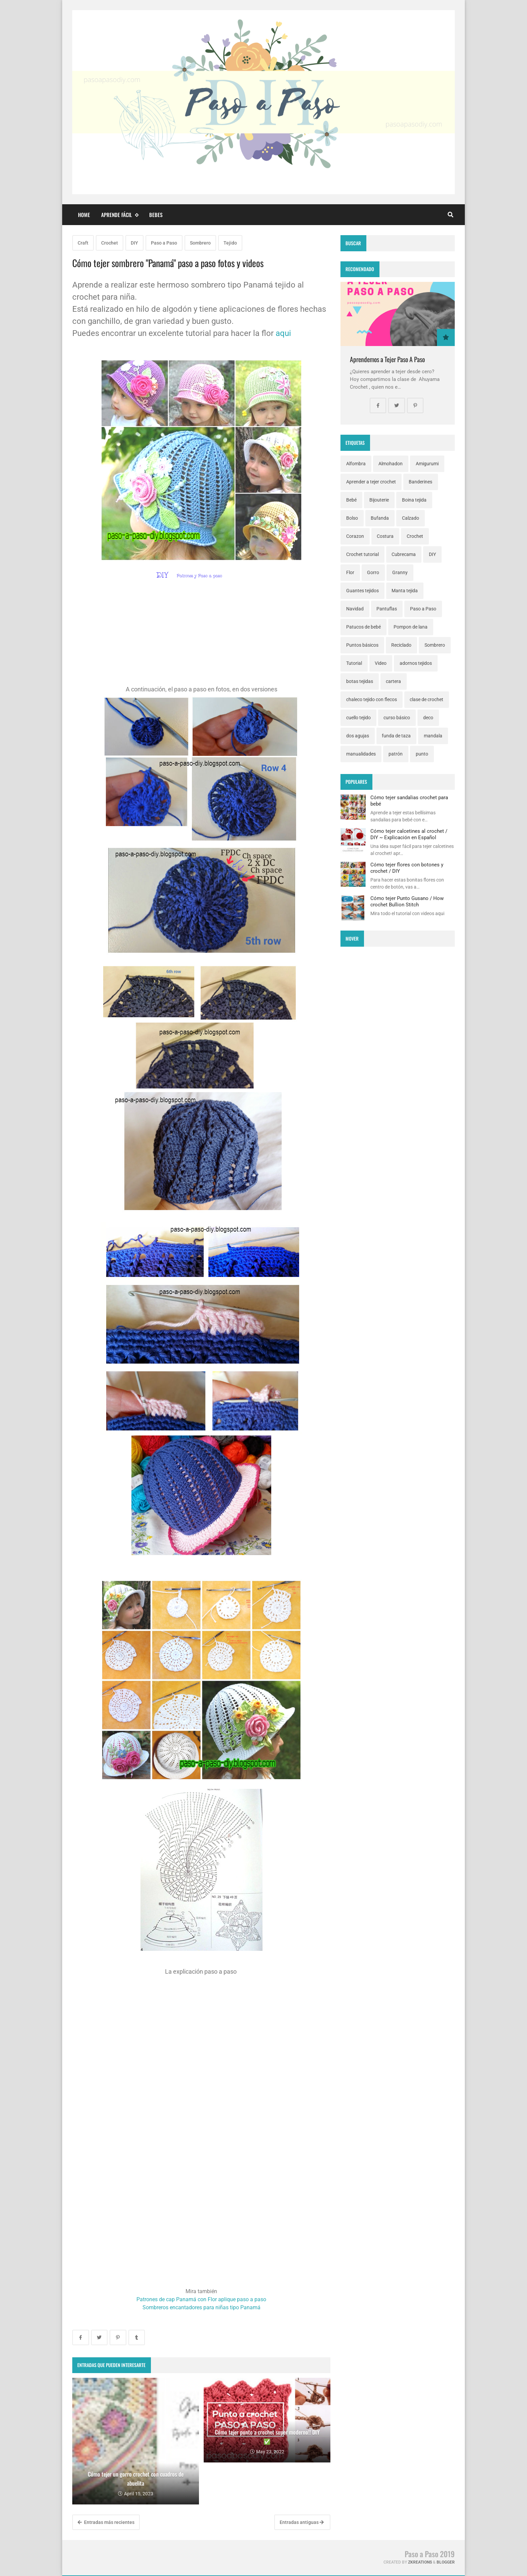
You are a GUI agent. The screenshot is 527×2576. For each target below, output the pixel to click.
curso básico (396, 717)
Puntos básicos (362, 645)
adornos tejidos (416, 663)
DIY (134, 243)
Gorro (373, 572)
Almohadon (390, 463)
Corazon (355, 536)
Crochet (109, 243)
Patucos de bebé (363, 627)
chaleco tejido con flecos (371, 699)
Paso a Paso (164, 243)
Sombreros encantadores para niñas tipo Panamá (201, 2307)
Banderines (420, 481)
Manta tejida (405, 590)
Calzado (410, 518)
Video (381, 663)
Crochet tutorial (362, 554)
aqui (283, 333)
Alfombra (356, 463)
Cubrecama (404, 554)
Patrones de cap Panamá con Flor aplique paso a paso (201, 2299)
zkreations (420, 2562)
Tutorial (354, 663)
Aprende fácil (119, 215)
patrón (396, 754)
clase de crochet (426, 699)
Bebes (156, 214)
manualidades (361, 754)
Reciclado (401, 645)
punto (422, 754)
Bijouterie (379, 500)
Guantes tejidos (362, 590)
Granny (400, 572)
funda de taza (396, 735)
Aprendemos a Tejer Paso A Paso (387, 359)
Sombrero (200, 243)
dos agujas (357, 735)
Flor (350, 572)
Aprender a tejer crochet (371, 481)
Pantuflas (386, 608)
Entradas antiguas (302, 2522)
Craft (83, 243)
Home (84, 214)
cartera (393, 681)
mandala (433, 735)
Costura (385, 536)
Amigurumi (427, 463)
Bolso (352, 518)
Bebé (351, 500)
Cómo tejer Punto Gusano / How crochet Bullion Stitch (407, 901)
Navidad (355, 608)
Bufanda (380, 518)
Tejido (230, 243)
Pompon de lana (411, 627)
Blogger (446, 2562)
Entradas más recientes (106, 2522)
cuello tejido (358, 717)
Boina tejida (414, 500)
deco (428, 717)
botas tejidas (359, 681)
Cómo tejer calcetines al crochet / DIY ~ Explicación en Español (408, 834)
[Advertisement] (201, 638)
